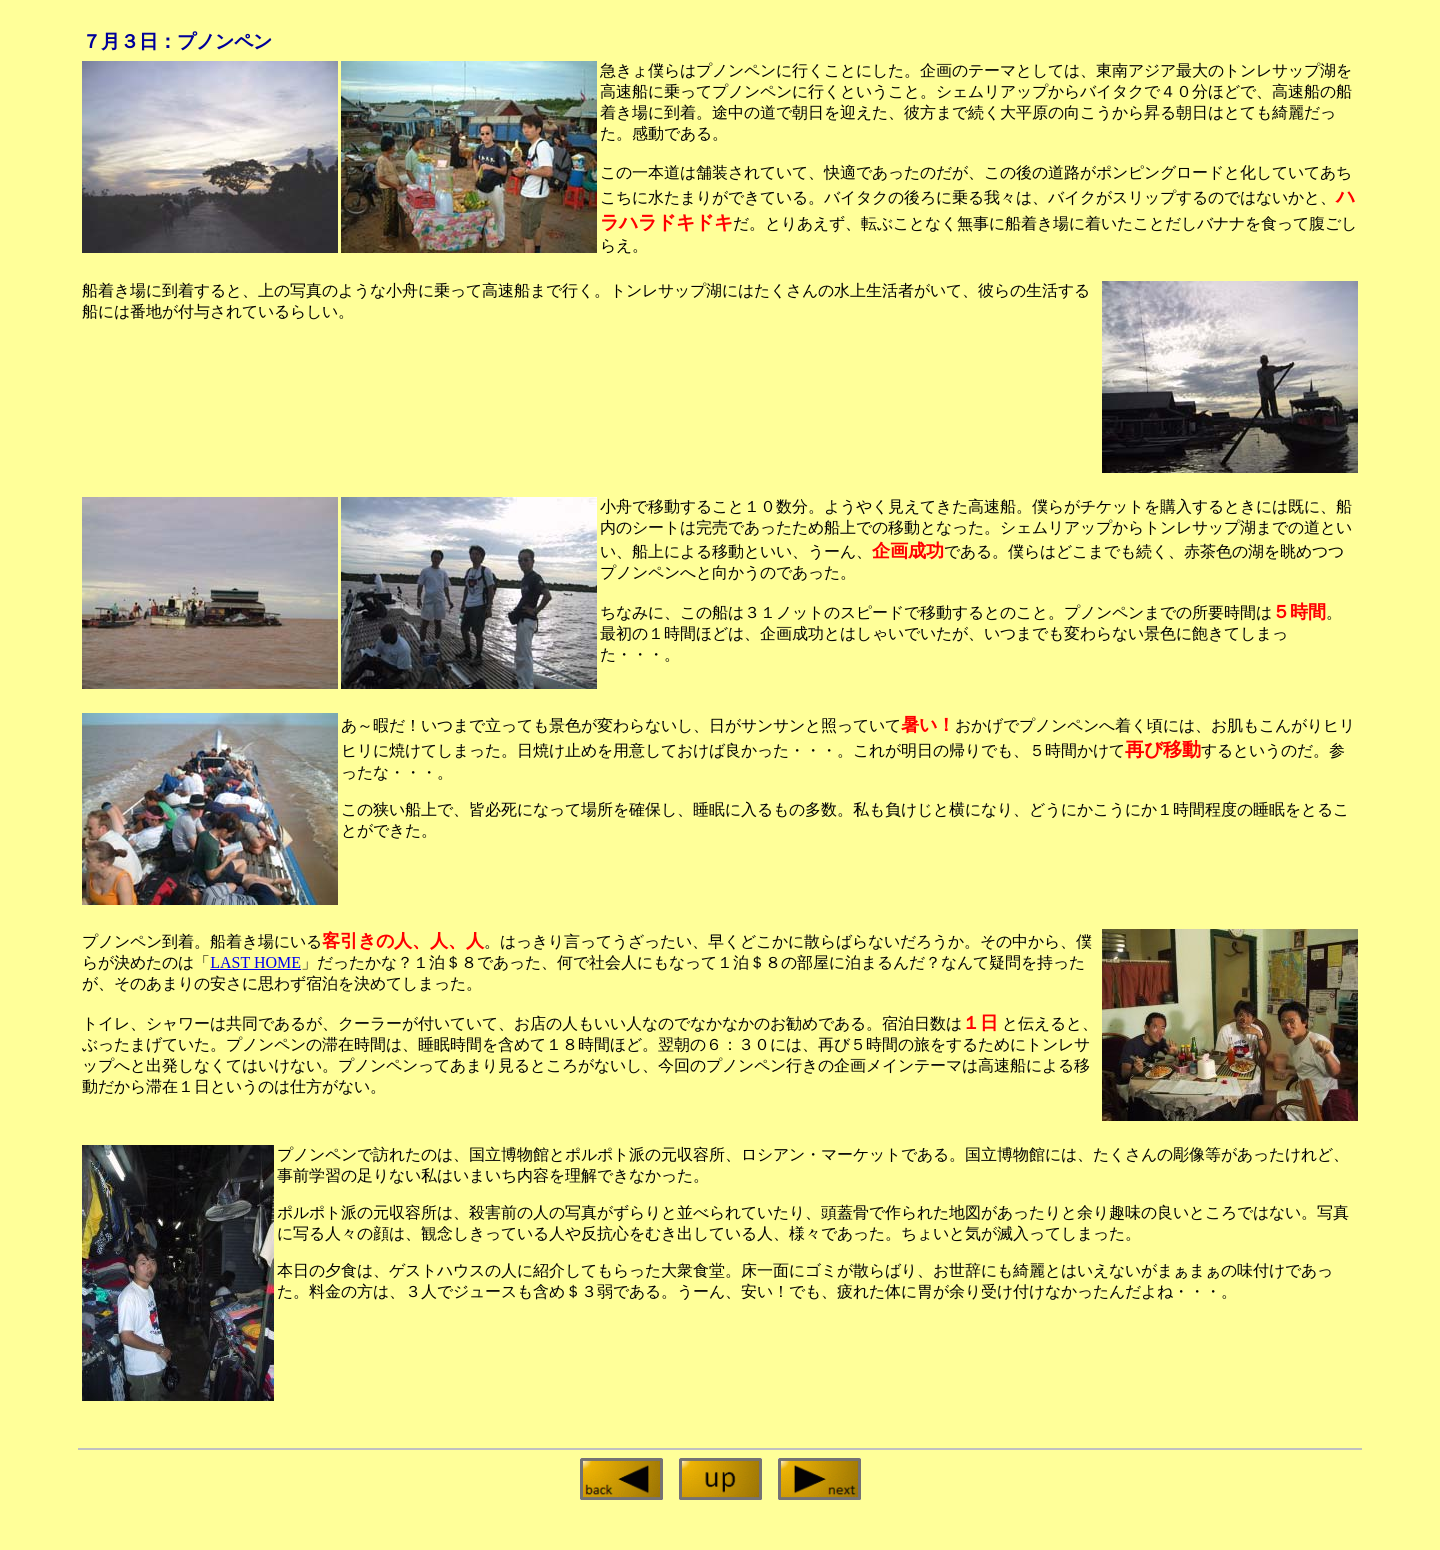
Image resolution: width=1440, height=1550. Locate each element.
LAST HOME (255, 962)
